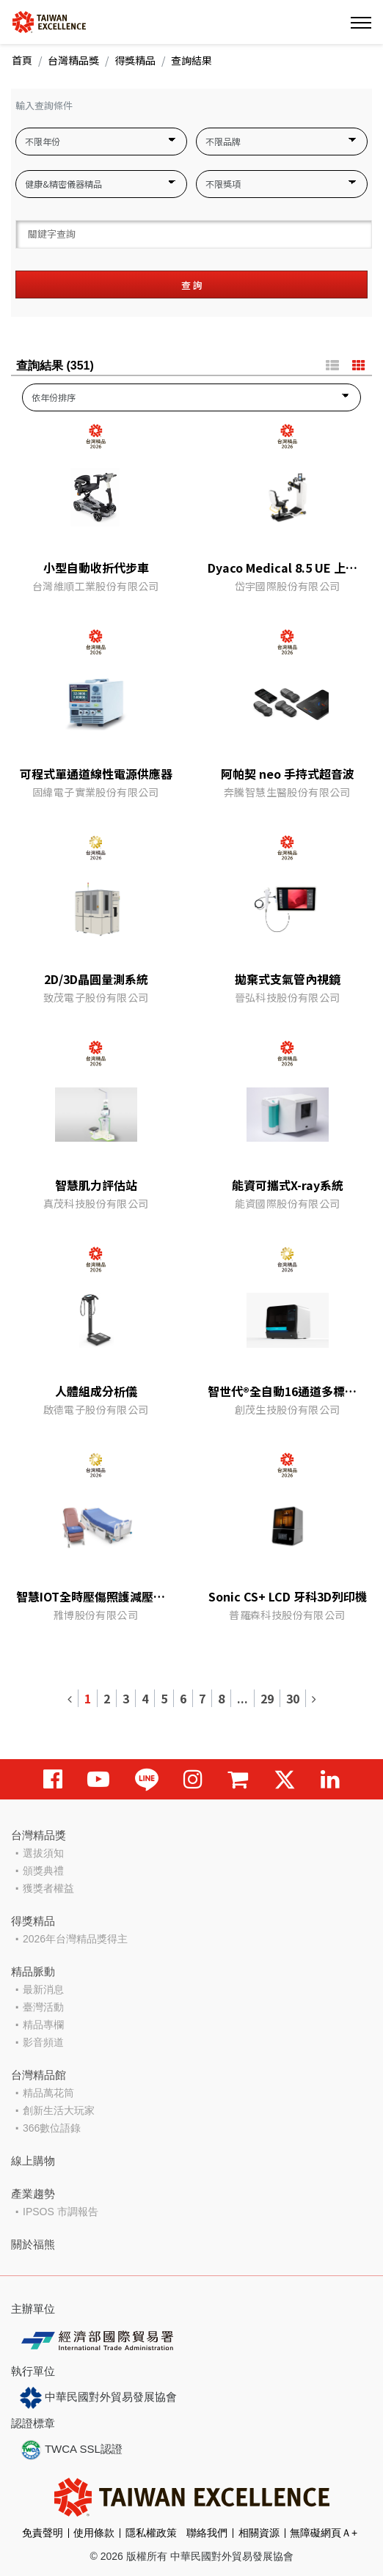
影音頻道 (43, 2042)
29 (267, 1698)
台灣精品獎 (73, 60)
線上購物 (33, 2160)
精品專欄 (43, 2024)
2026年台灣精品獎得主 (75, 1939)
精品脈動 (33, 1971)
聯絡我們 (206, 2533)
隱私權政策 (151, 2533)
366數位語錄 (52, 2128)
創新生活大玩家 (59, 2110)
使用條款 (93, 2533)
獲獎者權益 (48, 1888)
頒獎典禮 (43, 1870)
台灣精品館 (38, 2074)
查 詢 (192, 285)
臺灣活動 (43, 2007)
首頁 (22, 60)
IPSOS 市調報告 (60, 2211)
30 (292, 1698)
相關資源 (259, 2533)
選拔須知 (43, 1853)
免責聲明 (42, 2533)
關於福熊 (33, 2244)
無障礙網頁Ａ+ (323, 2533)
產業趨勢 (33, 2193)
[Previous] (70, 1698)
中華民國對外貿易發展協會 (98, 2398)
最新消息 (43, 1989)
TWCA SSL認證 (71, 2450)
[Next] (313, 1698)
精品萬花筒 (48, 2093)
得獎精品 (135, 60)
